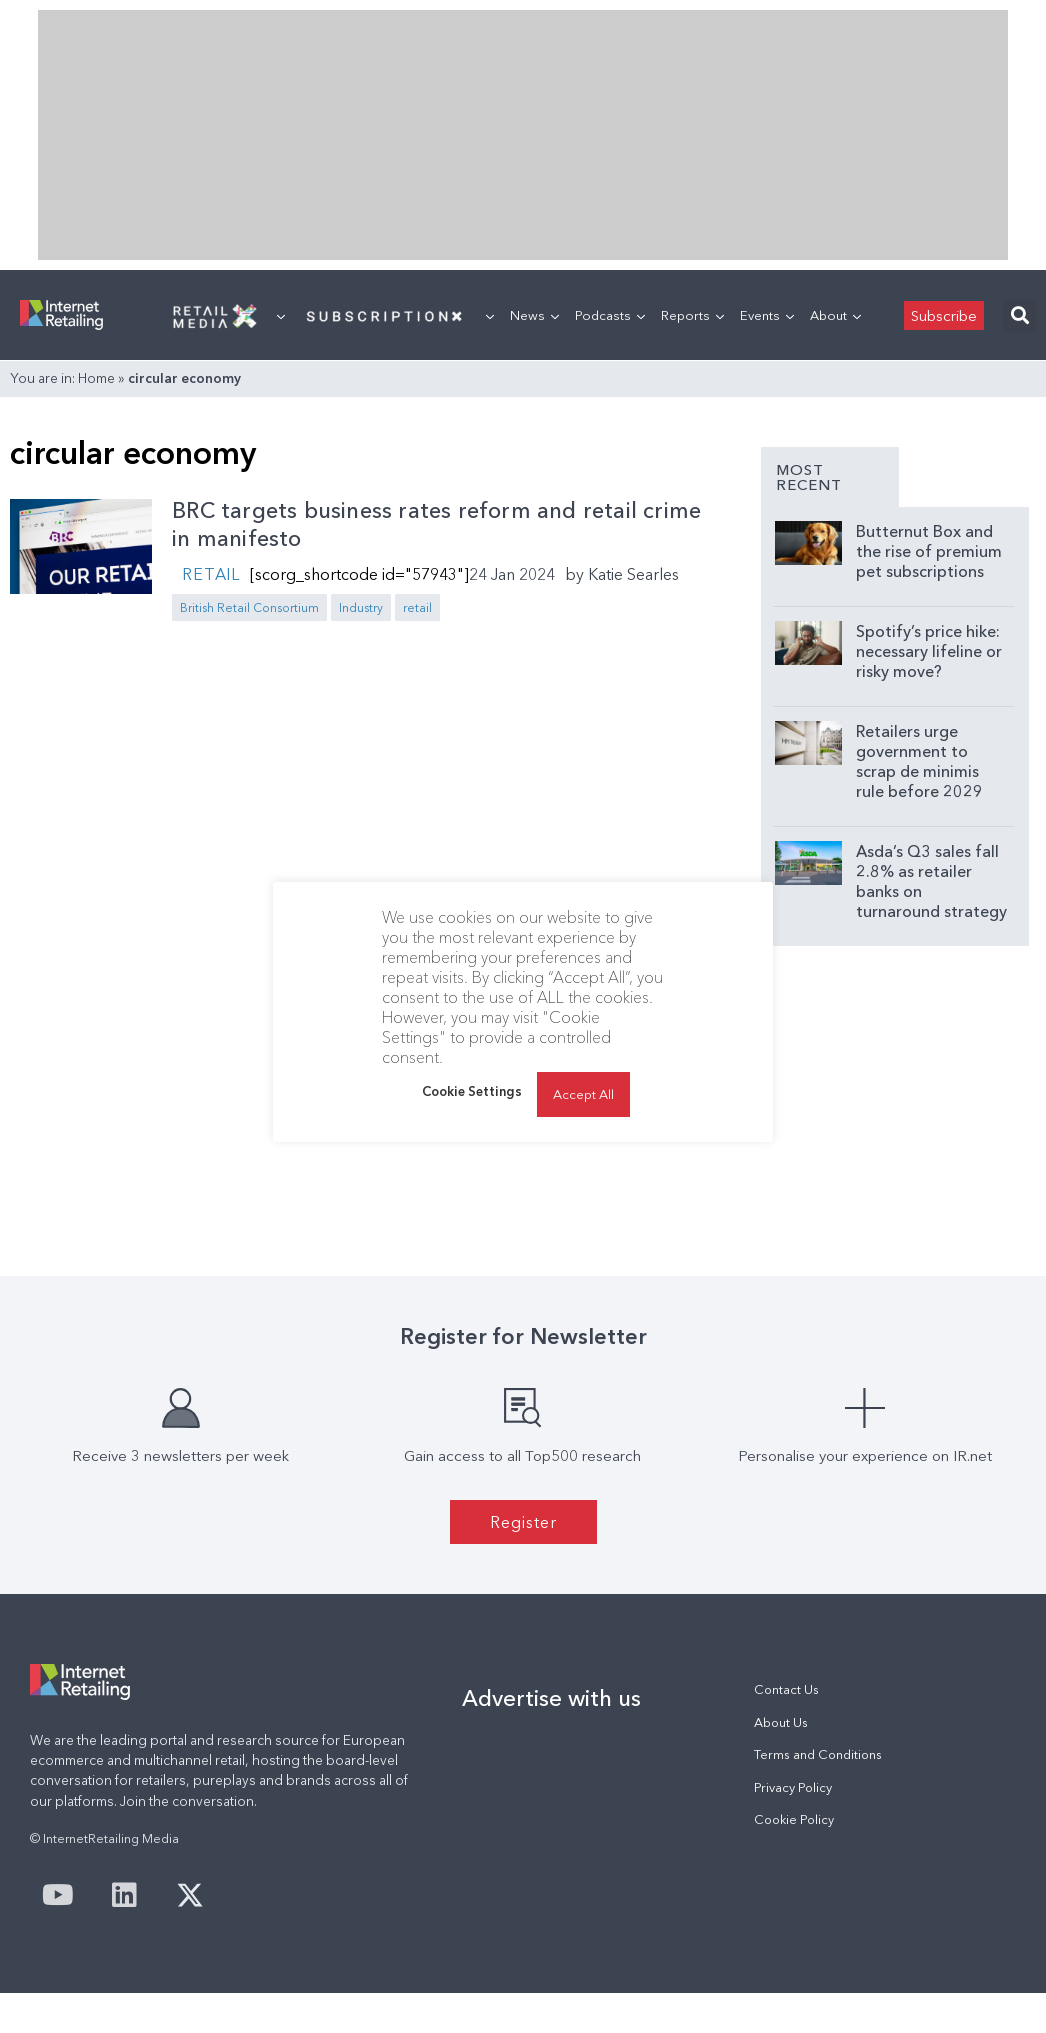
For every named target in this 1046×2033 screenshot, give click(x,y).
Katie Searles (633, 574)
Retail (211, 574)
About (835, 315)
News (534, 315)
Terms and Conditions (818, 1754)
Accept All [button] (583, 1094)
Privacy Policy (793, 1787)
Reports (692, 315)
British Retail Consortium (249, 607)
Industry (361, 607)
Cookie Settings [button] (472, 1091)
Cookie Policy (794, 1819)
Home (96, 378)
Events (767, 315)
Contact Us (786, 1689)
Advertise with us (551, 1698)
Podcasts (610, 315)
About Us (781, 1722)
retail (417, 607)
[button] (1019, 315)
